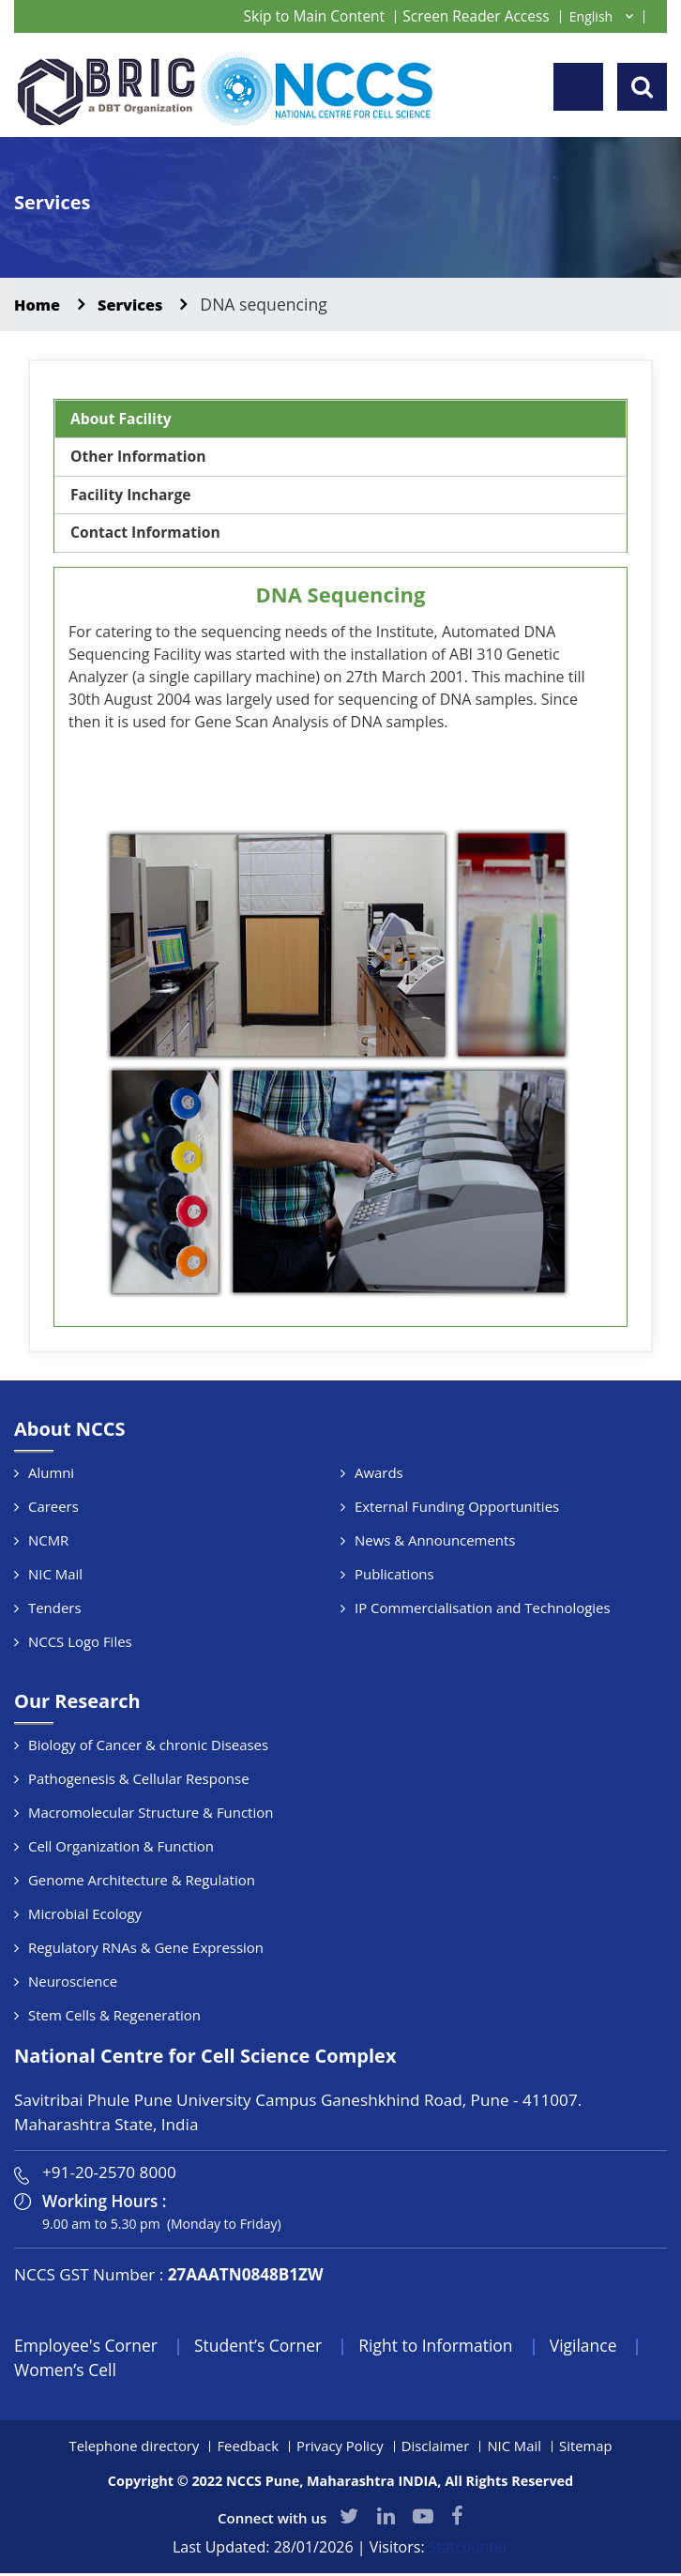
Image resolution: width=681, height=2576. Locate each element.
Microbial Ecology (85, 1915)
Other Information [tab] (139, 458)
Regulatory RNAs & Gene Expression (146, 1949)
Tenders (55, 1609)
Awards (379, 1474)
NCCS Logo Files (80, 1643)
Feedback (247, 2448)
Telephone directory (132, 2448)
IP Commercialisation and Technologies (483, 1609)
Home (39, 304)
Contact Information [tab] (146, 535)
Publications (394, 1575)
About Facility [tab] (122, 419)
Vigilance (597, 2347)
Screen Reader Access (474, 16)
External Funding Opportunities (457, 1508)
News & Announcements (435, 1541)
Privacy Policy (340, 2448)
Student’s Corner (264, 2347)
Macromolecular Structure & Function (151, 1814)
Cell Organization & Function (121, 1847)
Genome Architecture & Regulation (142, 1881)
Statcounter (468, 2550)
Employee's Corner (88, 2347)
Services (136, 304)
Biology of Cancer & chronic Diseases (148, 1746)
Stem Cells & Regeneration (115, 2016)
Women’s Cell (66, 2372)
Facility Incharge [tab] (132, 496)
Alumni (51, 1474)
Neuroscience (72, 1983)
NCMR (48, 1541)
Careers (53, 1508)
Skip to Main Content (307, 16)
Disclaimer (435, 2448)
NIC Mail (55, 1575)
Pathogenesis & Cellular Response (139, 1780)
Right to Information (446, 2347)
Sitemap (587, 2448)
